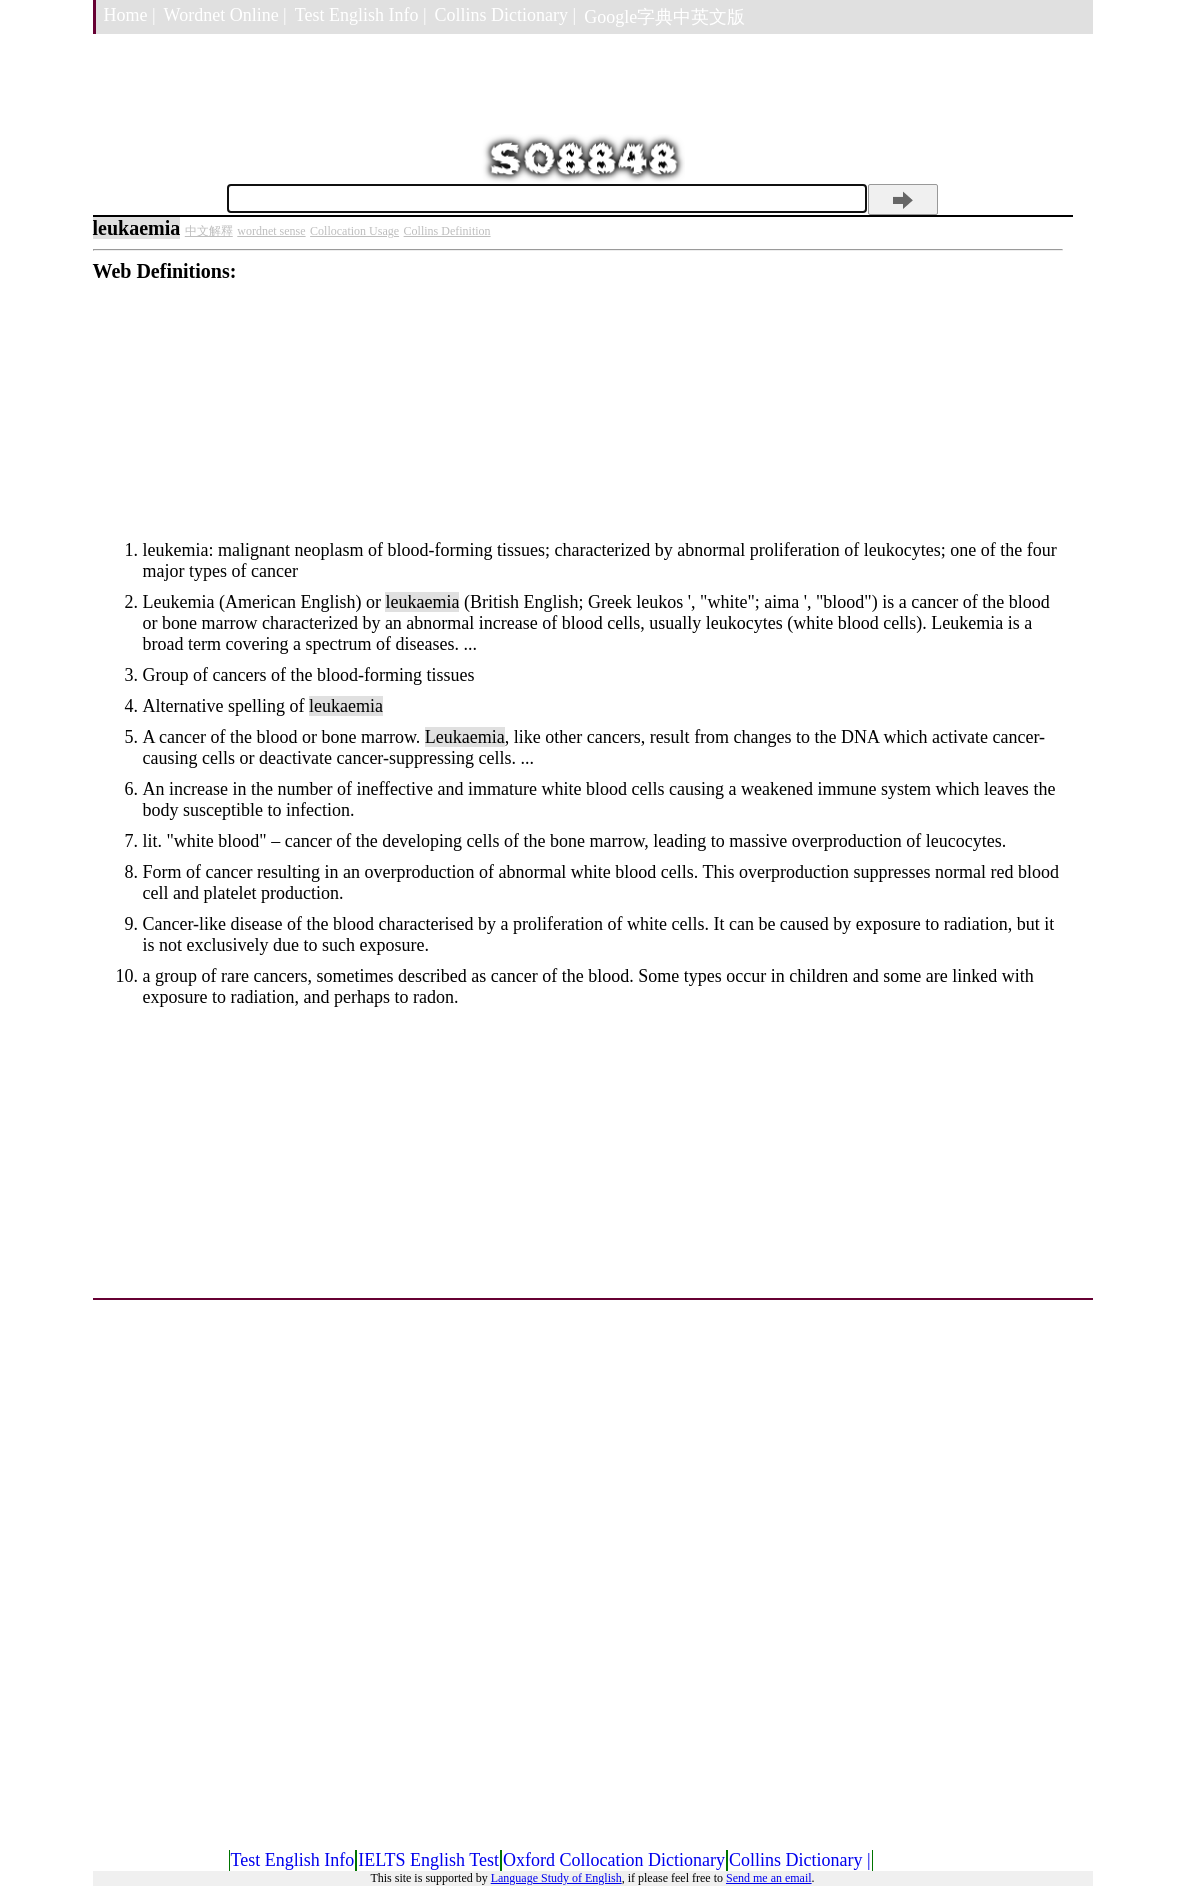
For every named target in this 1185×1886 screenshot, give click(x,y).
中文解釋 (209, 231)
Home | (130, 15)
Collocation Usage (354, 231)
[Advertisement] (578, 423)
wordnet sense (271, 231)
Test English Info (293, 1860)
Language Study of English (556, 1878)
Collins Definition (447, 231)
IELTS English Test (428, 1860)
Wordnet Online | (225, 15)
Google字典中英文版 (664, 17)
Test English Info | (361, 15)
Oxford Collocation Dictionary (614, 1860)
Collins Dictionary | (506, 15)
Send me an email (769, 1878)
